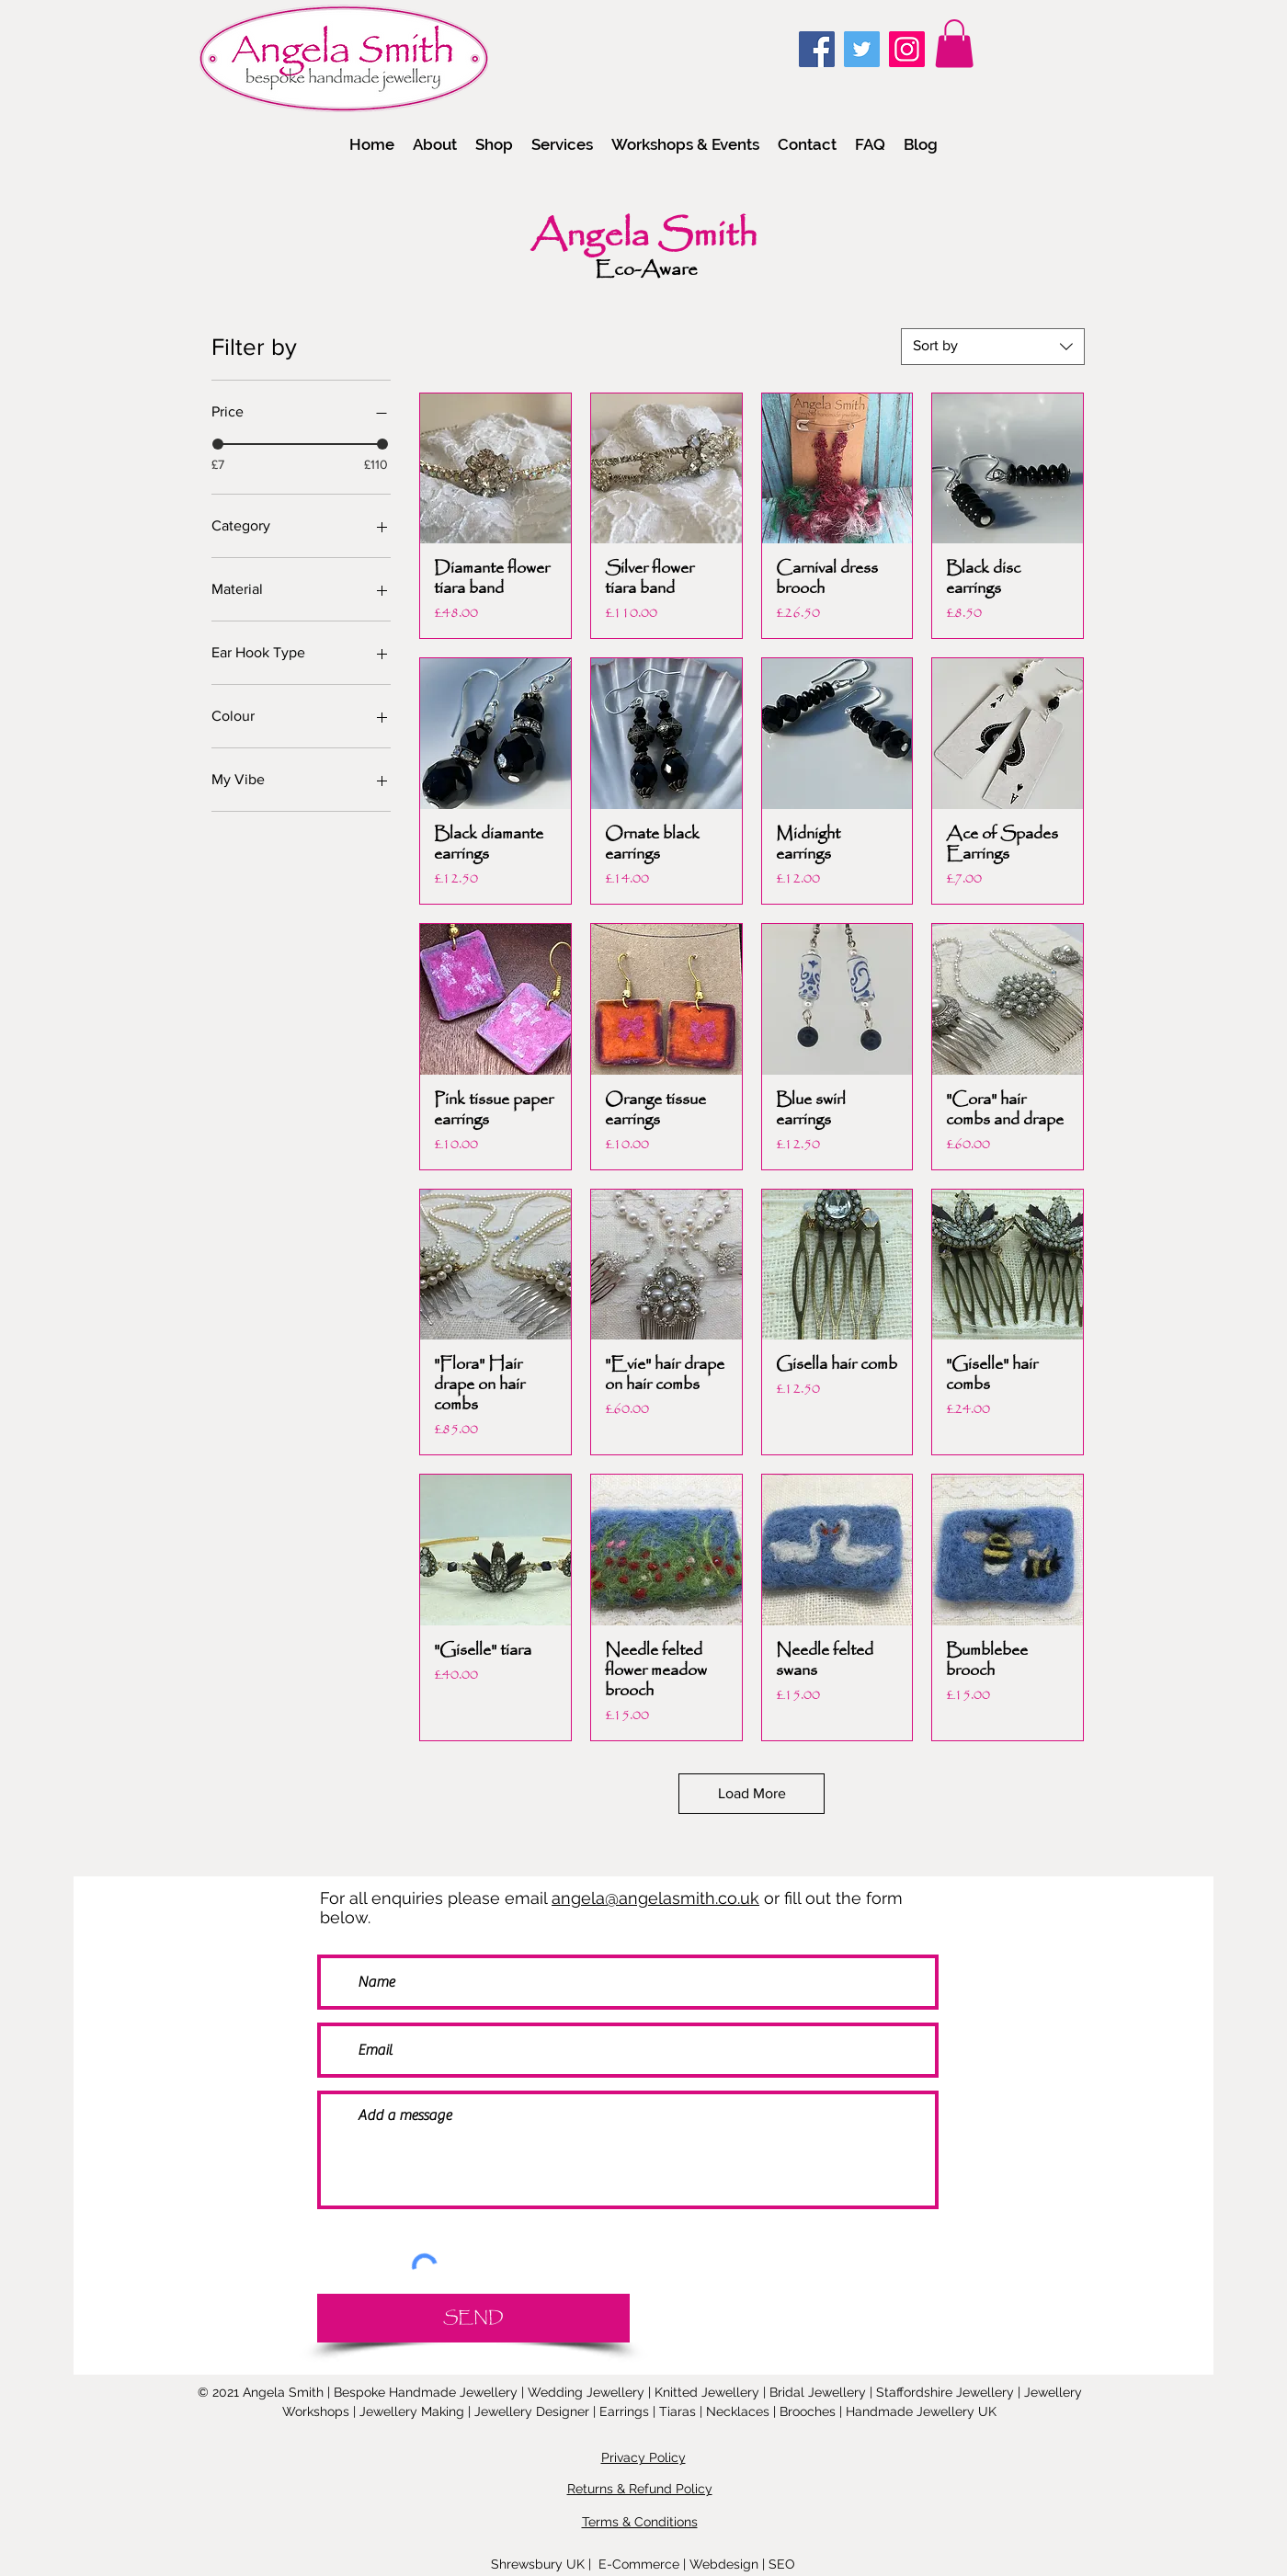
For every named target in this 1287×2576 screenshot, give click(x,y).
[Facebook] (817, 49)
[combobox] (993, 346)
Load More (752, 1793)
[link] (954, 43)
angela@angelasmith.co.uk (655, 1898)
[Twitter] (862, 49)
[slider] (218, 444)
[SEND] (473, 2318)
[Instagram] (907, 49)
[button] (494, 144)
